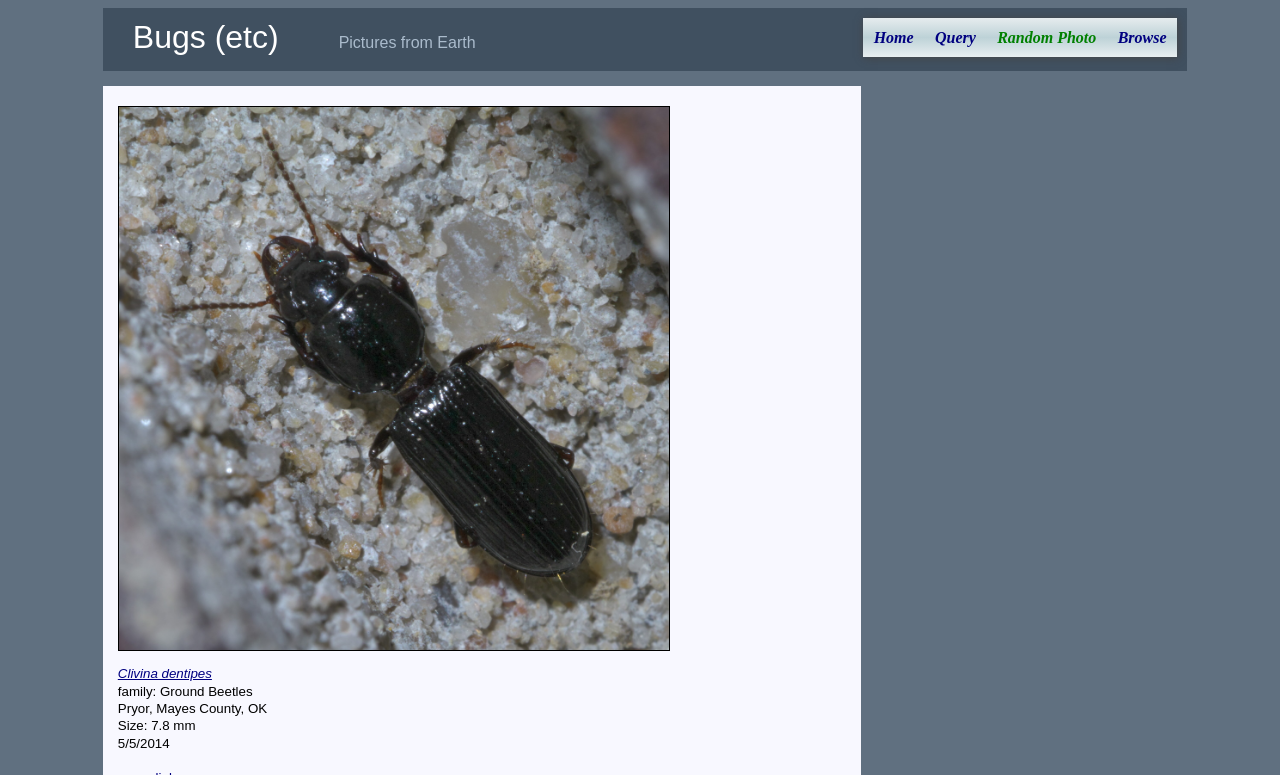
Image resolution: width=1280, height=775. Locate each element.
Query (955, 37)
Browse (1142, 37)
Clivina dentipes (165, 673)
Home (894, 37)
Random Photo (1046, 37)
